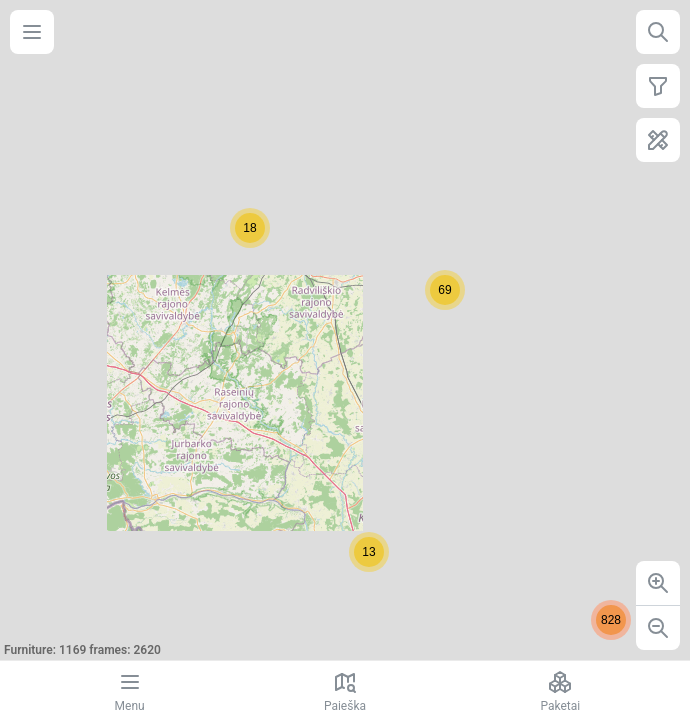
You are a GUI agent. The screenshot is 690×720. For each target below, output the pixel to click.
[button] (445, 290)
